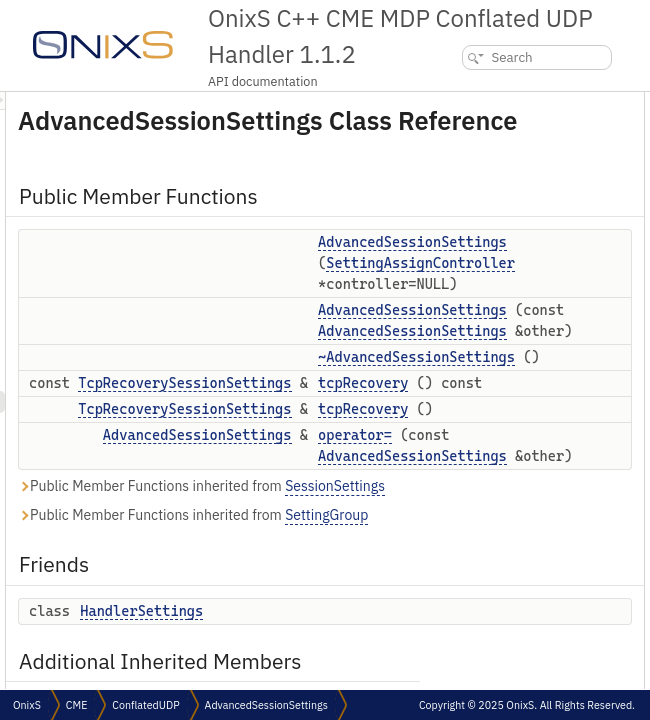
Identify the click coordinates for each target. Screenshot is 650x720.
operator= (577, 234)
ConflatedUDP (145, 705)
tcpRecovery (584, 190)
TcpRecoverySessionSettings (434, 474)
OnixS (27, 705)
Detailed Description (587, 322)
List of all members (584, 564)
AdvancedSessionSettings (447, 526)
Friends (554, 256)
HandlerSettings (592, 278)
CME (76, 705)
